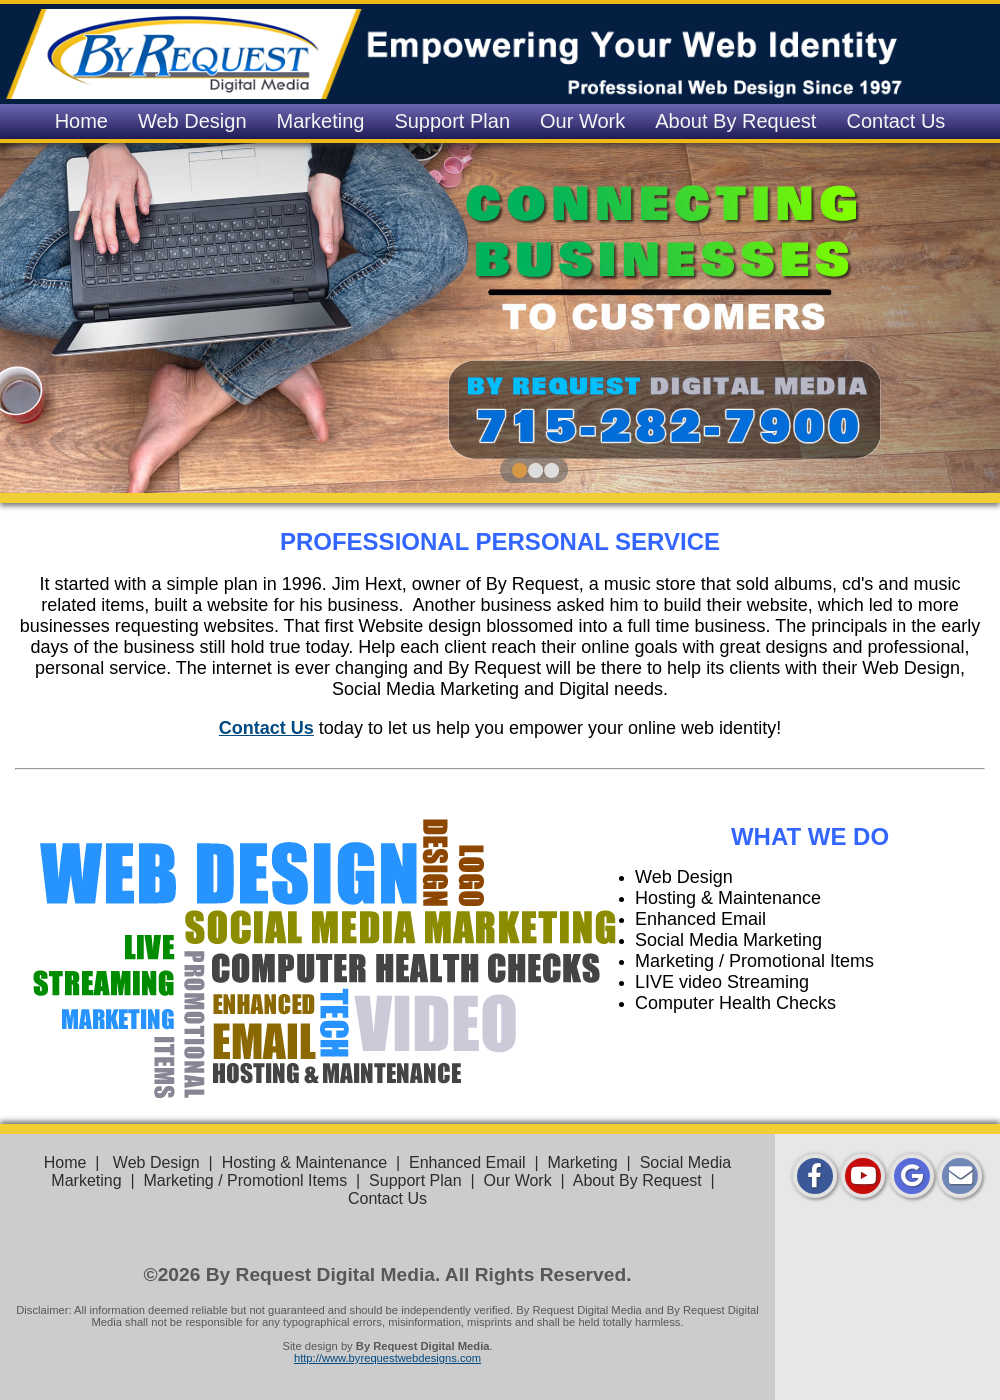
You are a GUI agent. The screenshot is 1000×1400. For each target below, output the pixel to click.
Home (81, 121)
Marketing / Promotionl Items (246, 1180)
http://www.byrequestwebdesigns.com (387, 1358)
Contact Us (895, 121)
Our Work (582, 121)
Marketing (321, 121)
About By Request (735, 121)
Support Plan (452, 121)
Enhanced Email (467, 1162)
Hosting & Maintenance (304, 1162)
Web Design (192, 121)
